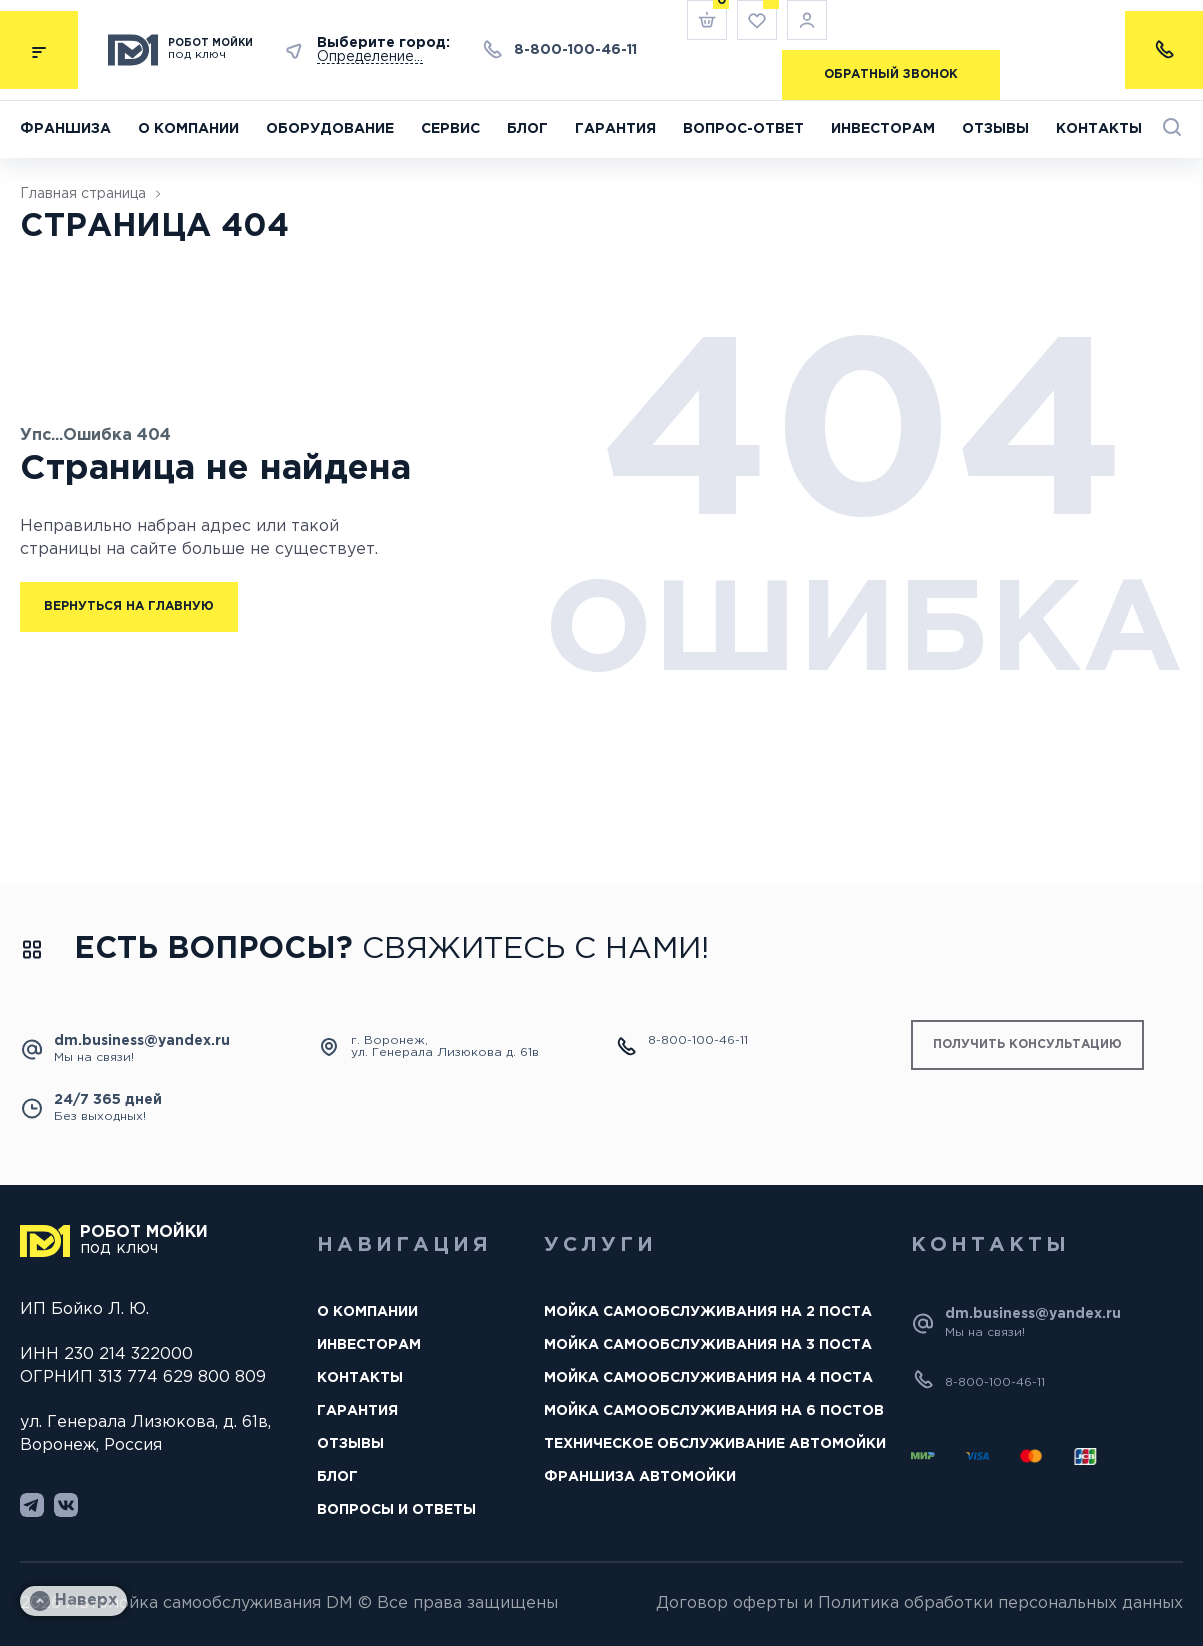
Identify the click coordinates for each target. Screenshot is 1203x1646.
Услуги (600, 1245)
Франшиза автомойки (640, 1477)
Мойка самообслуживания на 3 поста (708, 1345)
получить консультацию (1027, 1044)
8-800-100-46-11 (575, 50)
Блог (527, 129)
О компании (188, 129)
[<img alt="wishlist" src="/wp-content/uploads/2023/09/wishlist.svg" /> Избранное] (757, 20)
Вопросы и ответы (396, 1510)
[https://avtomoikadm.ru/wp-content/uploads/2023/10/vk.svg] (66, 1505)
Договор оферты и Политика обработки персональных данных (919, 1603)
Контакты (1099, 129)
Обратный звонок (891, 74)
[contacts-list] (1164, 50)
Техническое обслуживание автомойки (715, 1444)
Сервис (450, 129)
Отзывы (995, 129)
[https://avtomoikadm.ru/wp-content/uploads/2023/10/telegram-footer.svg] (32, 1505)
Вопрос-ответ (743, 129)
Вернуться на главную (129, 606)
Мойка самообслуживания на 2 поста (708, 1312)
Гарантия (615, 129)
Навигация (404, 1245)
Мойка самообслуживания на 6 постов (714, 1411)
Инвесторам (883, 129)
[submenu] (39, 50)
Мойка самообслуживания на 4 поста (708, 1378)
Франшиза (65, 129)
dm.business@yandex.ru (142, 1041)
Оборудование (330, 129)
